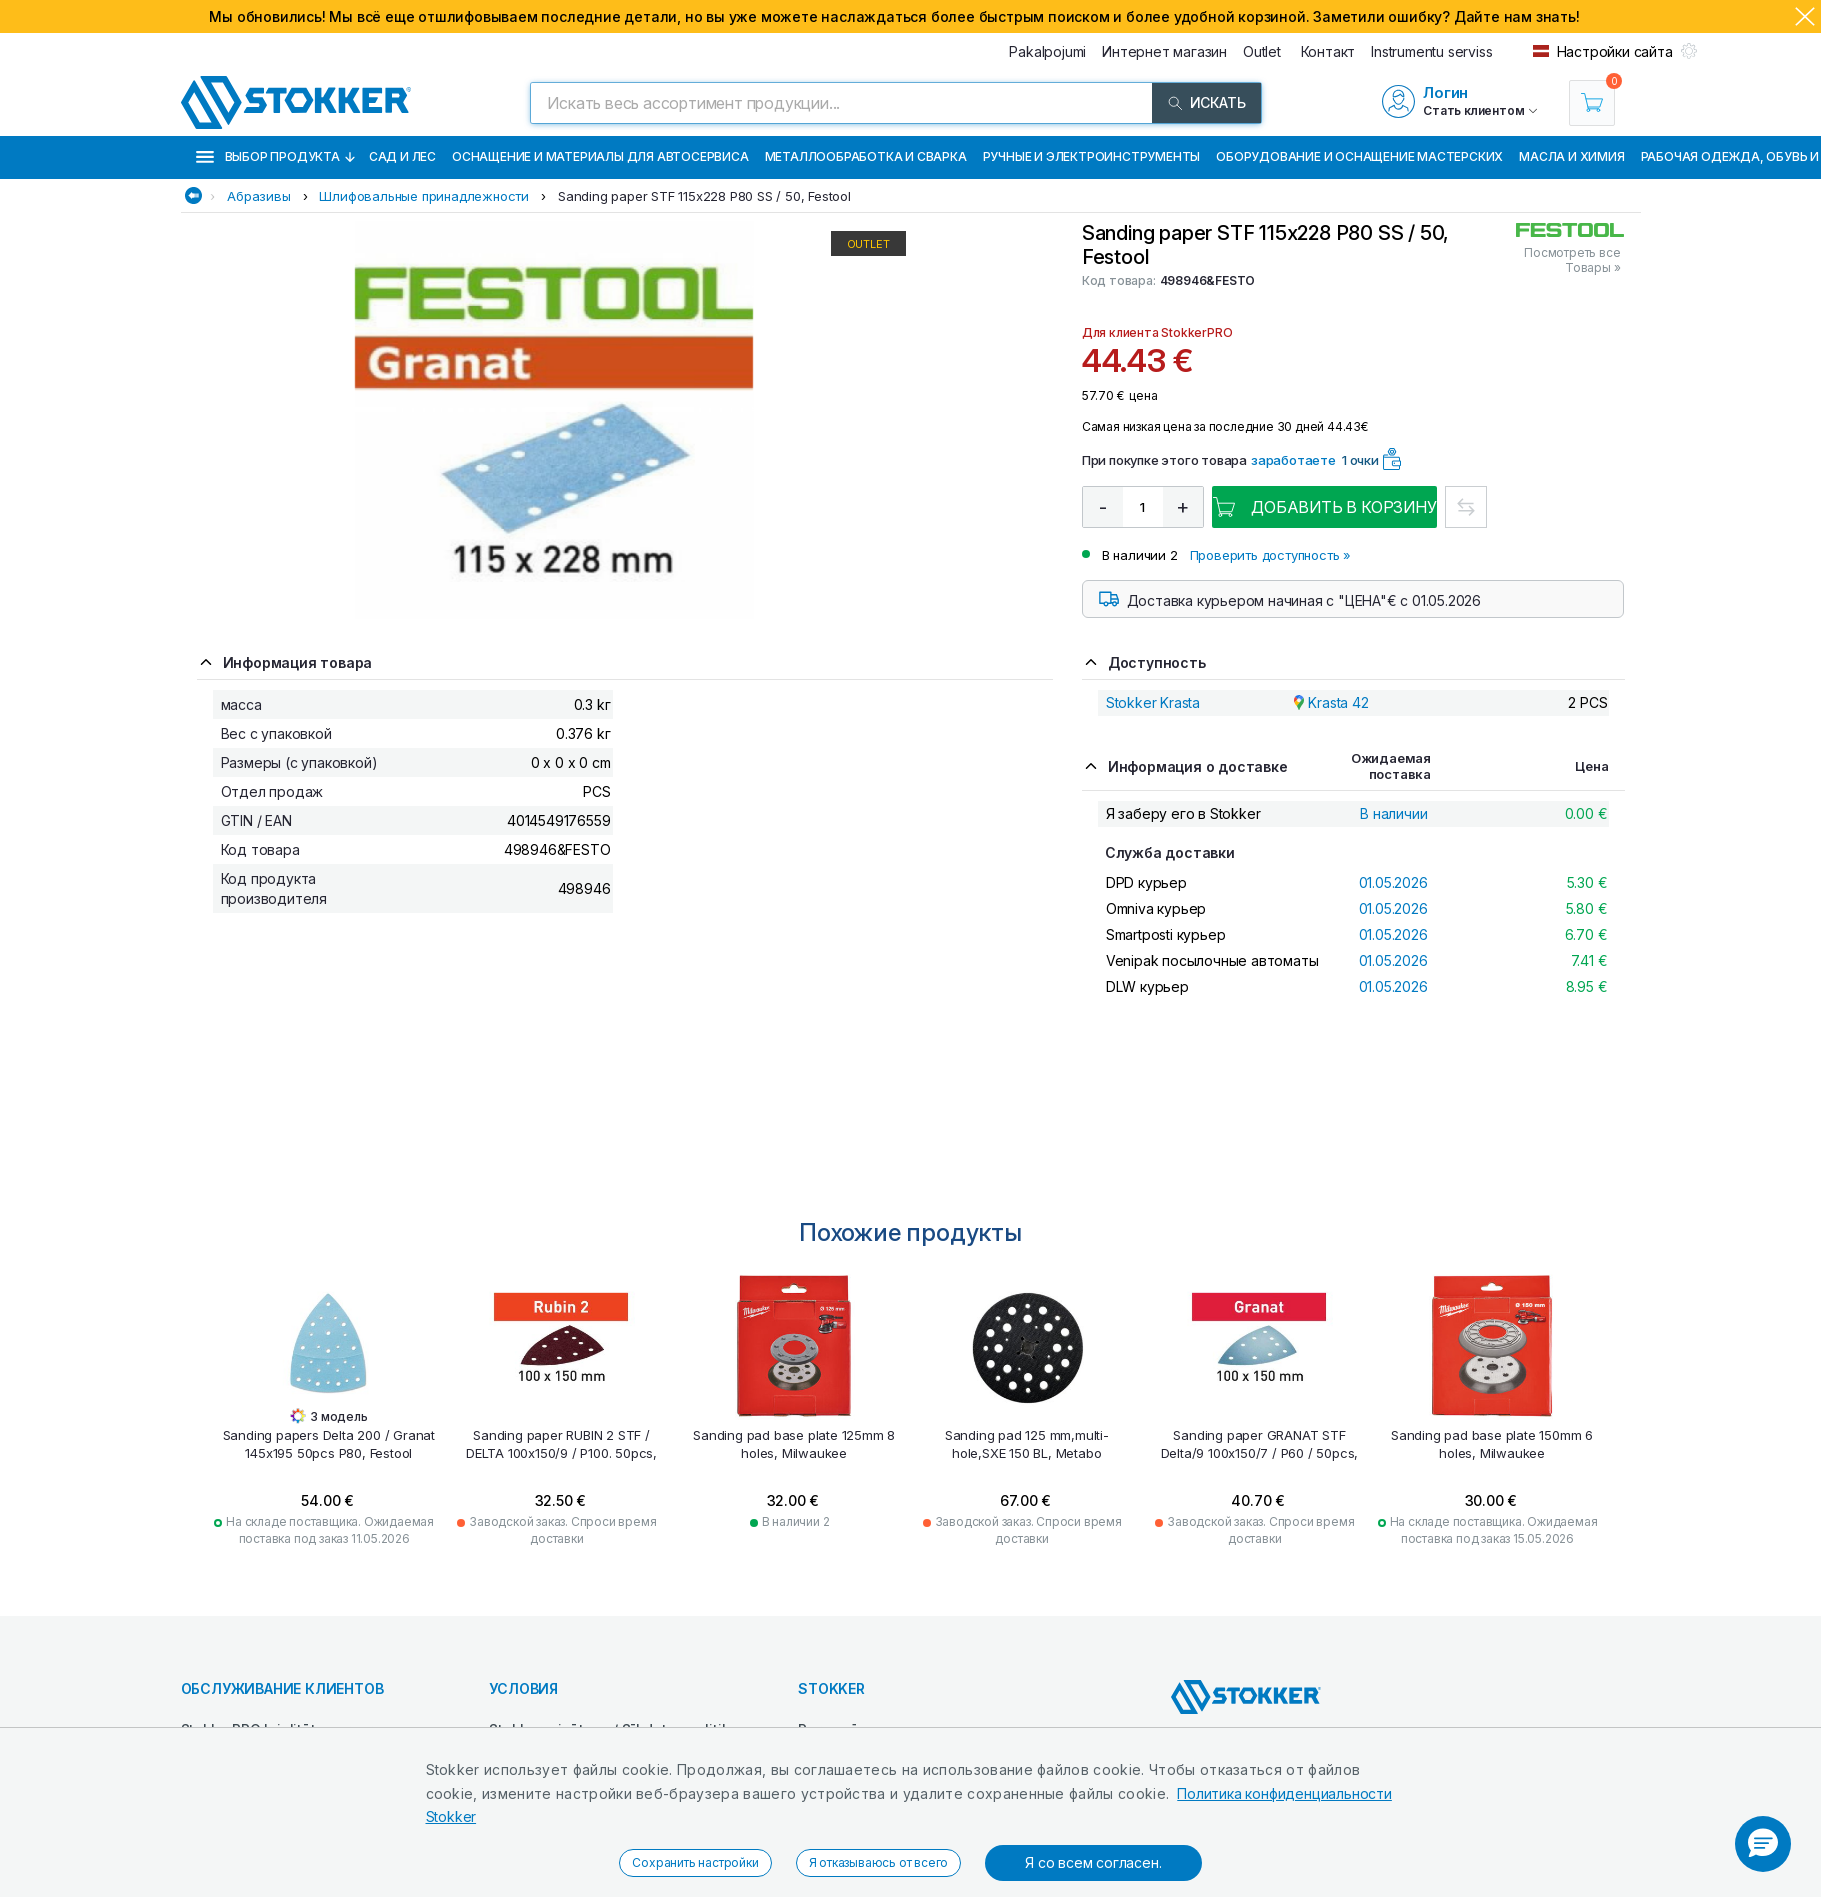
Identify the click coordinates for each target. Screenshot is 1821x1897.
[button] (1763, 1844)
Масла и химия (1571, 156)
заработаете (1293, 460)
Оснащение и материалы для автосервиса (600, 156)
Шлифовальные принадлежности (424, 196)
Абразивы (258, 196)
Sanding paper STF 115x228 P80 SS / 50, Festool (704, 196)
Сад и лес (402, 156)
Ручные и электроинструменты (1092, 156)
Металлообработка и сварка (866, 156)
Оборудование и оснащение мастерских (1359, 156)
